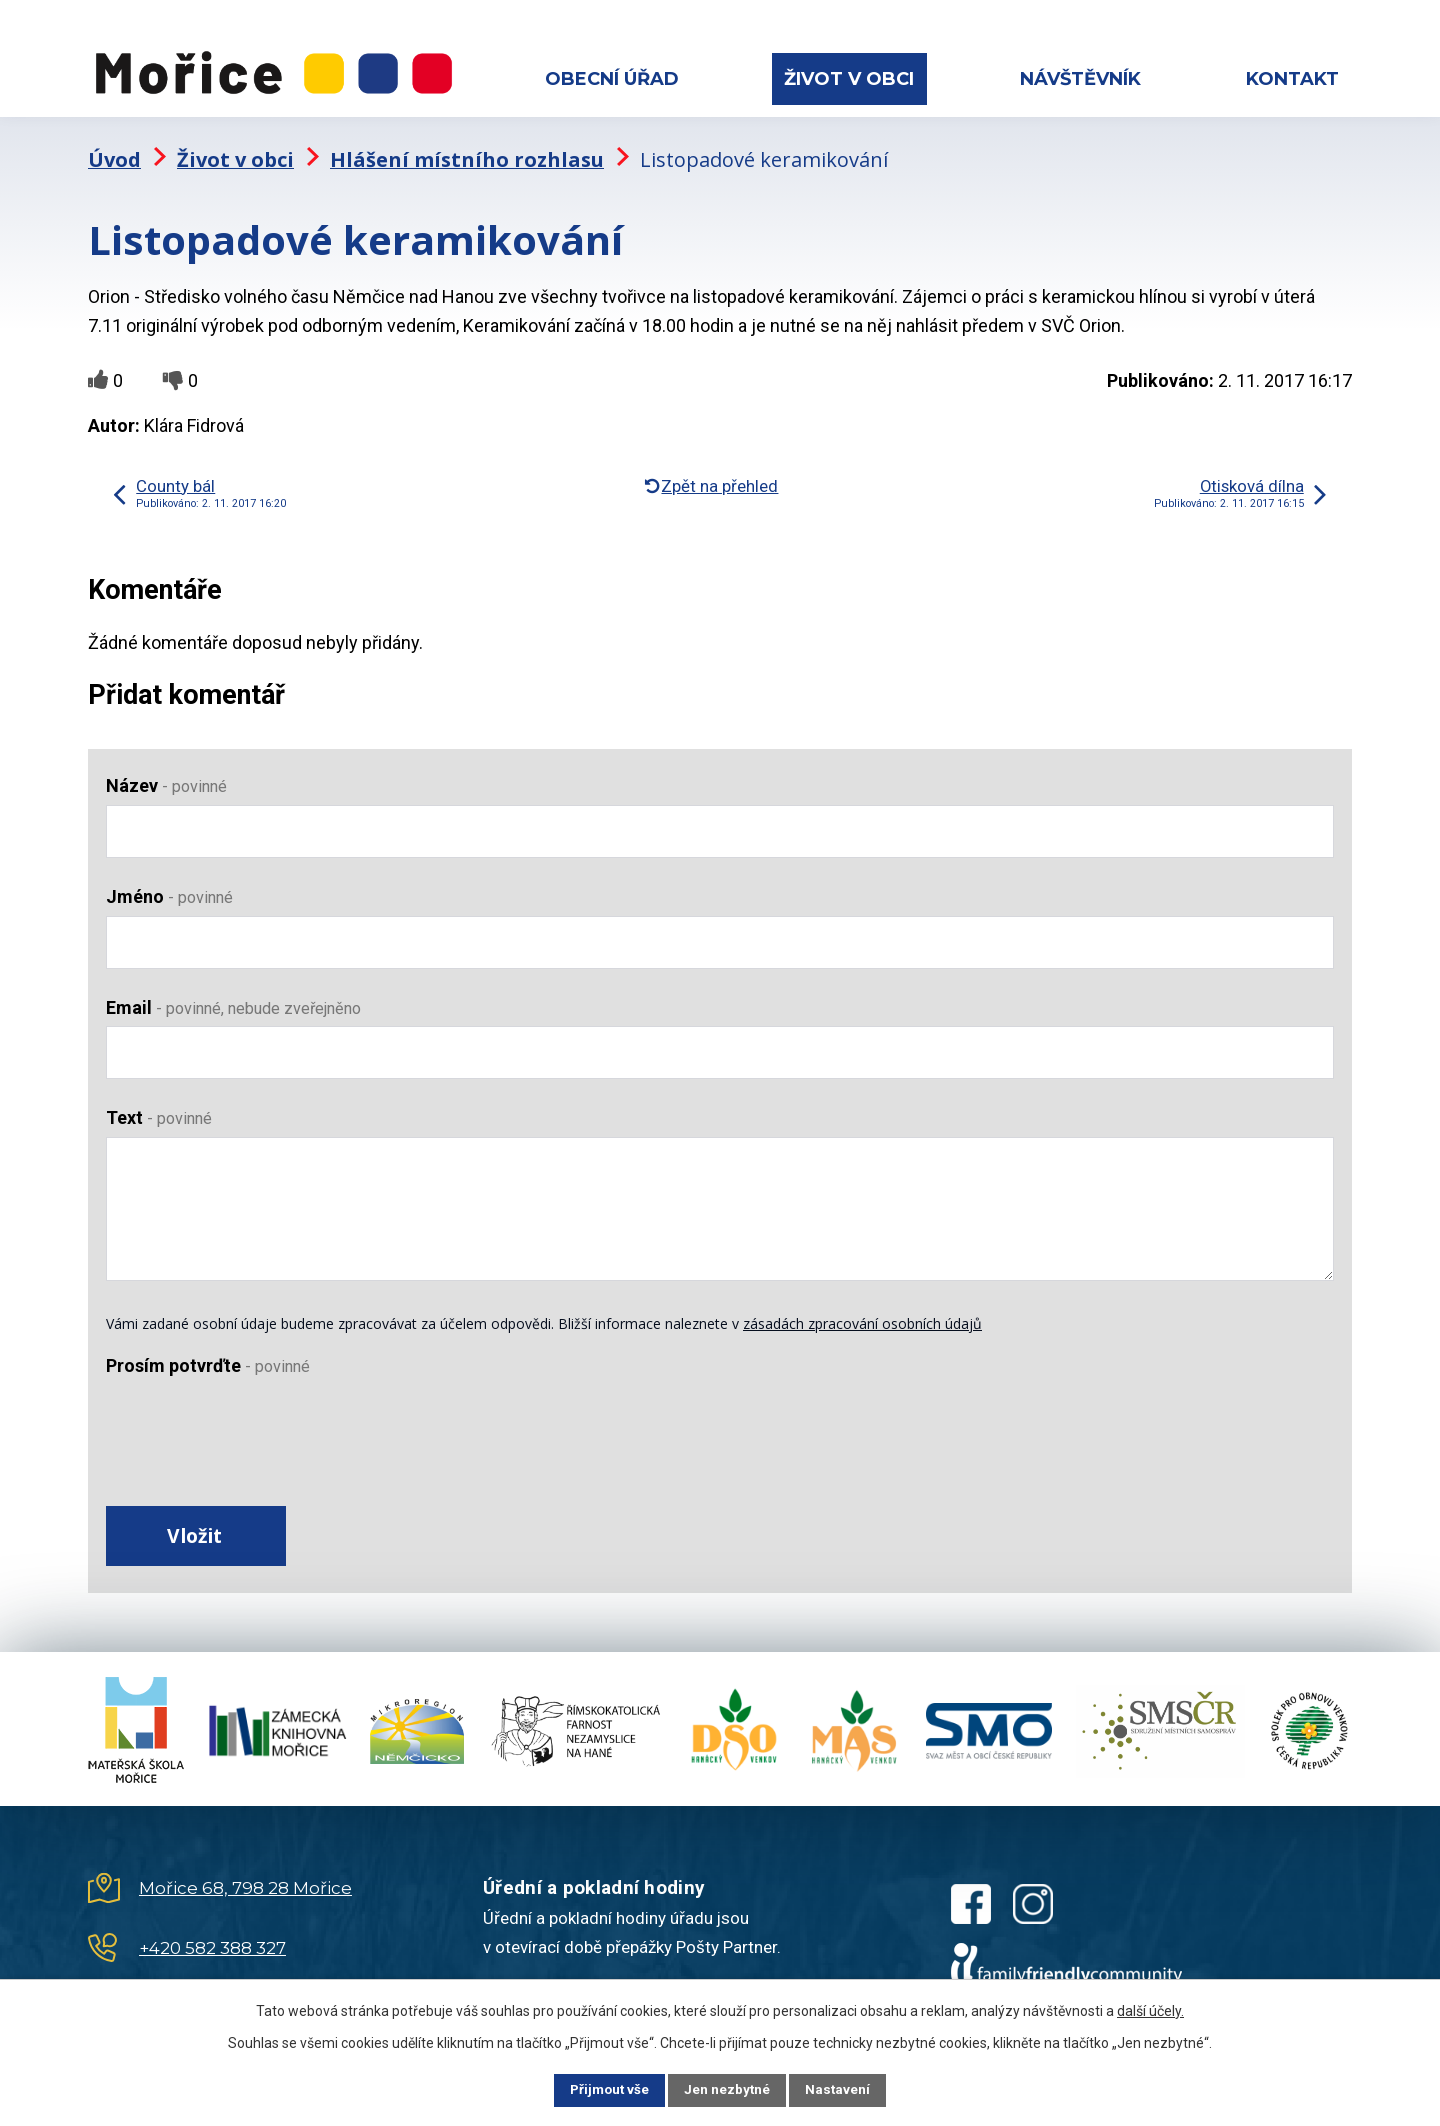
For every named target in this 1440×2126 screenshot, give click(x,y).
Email (233, 993)
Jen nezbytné (728, 2089)
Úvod (114, 145)
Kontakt (1292, 79)
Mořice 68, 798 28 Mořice (245, 1881)
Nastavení (850, 2089)
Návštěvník (1080, 79)
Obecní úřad (612, 79)
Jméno (169, 883)
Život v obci (849, 79)
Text (159, 1104)
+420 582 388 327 (212, 1941)
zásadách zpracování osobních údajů (862, 1310)
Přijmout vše (598, 2089)
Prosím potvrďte (208, 1352)
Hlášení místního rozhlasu (467, 145)
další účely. (1150, 2009)
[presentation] (258, 1425)
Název (166, 772)
